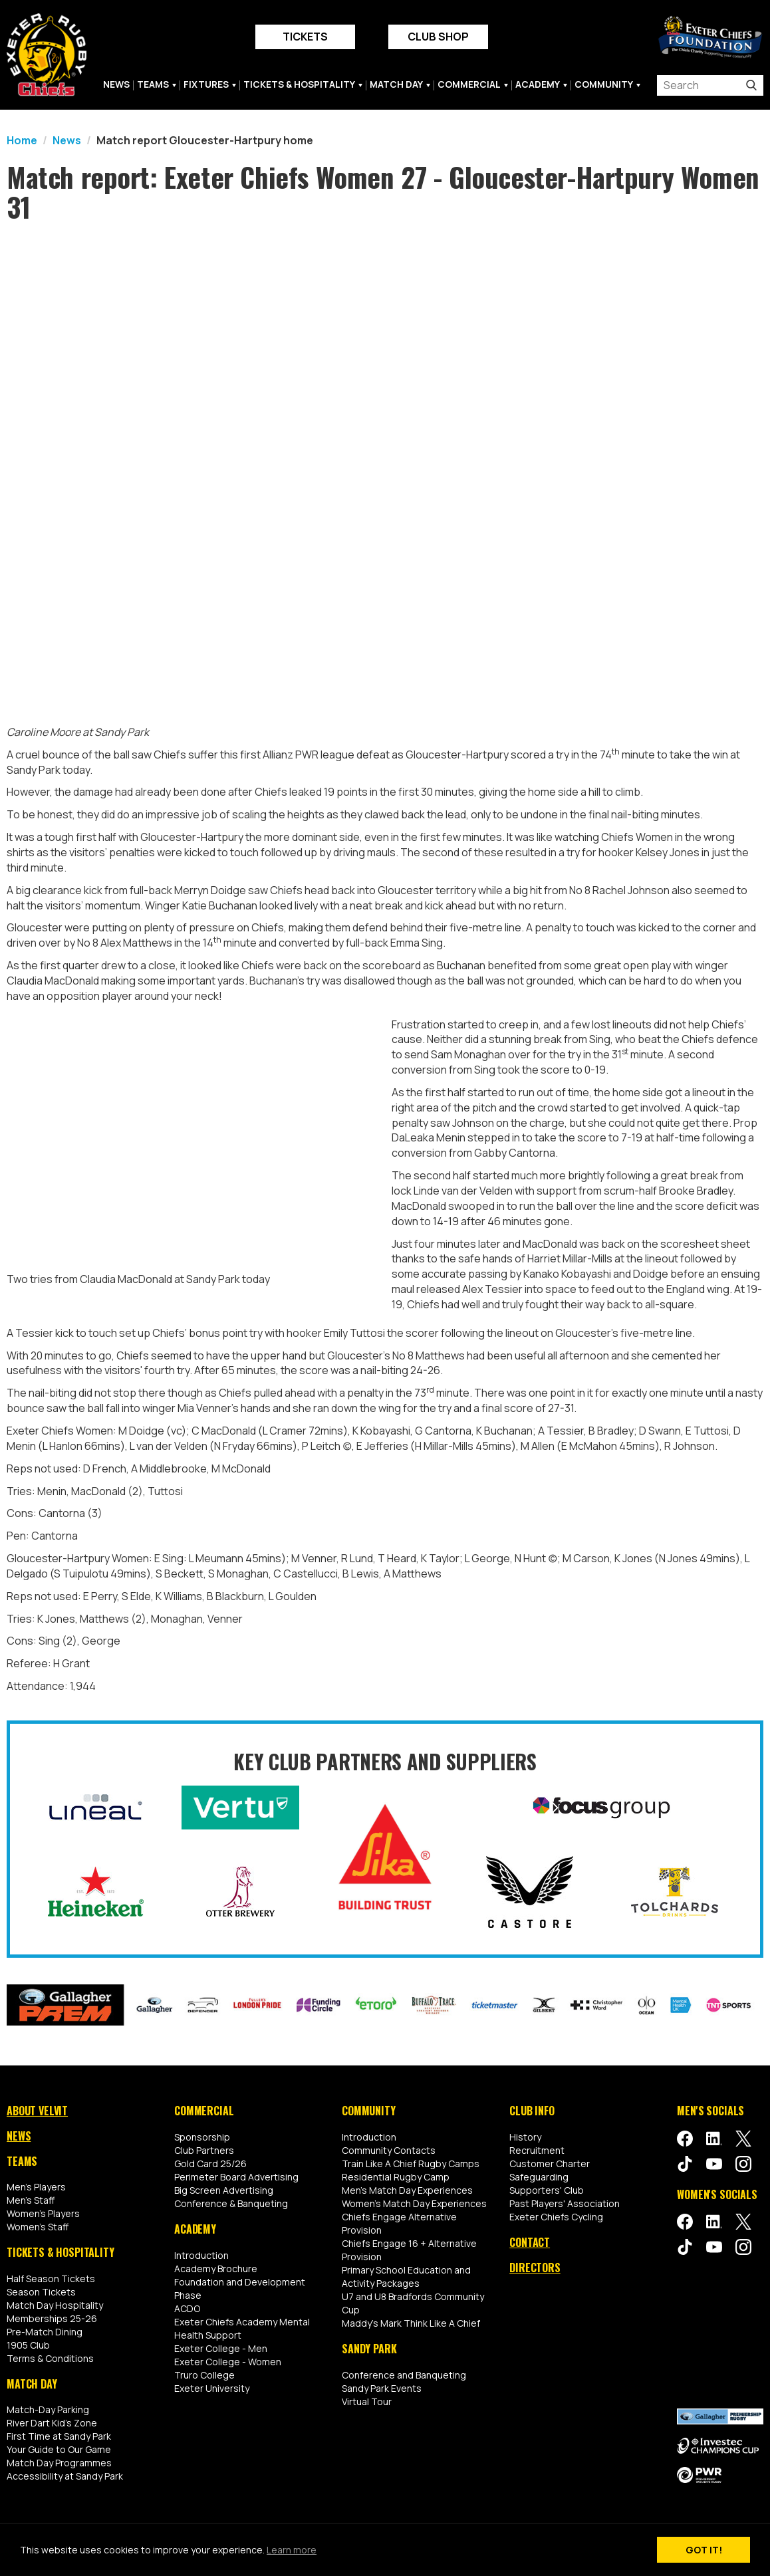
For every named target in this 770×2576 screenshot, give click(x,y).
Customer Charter (549, 2163)
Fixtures (206, 84)
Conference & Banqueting (231, 2203)
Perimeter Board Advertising (236, 2176)
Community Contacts (389, 2150)
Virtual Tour (367, 2401)
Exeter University (211, 2387)
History (525, 2137)
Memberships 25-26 (52, 2318)
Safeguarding (539, 2176)
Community (604, 84)
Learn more (292, 2549)
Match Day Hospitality (55, 2305)
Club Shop (438, 36)
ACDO (187, 2307)
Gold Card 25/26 (210, 2163)
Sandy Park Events (382, 2387)
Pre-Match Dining (44, 2331)
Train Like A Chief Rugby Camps (410, 2163)
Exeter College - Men (220, 2347)
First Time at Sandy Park (59, 2436)
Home (22, 140)
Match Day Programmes (59, 2462)
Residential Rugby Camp (395, 2176)
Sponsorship (202, 2137)
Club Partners (204, 2150)
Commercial (469, 84)
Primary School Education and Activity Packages (406, 2276)
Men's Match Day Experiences (407, 2190)
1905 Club (28, 2345)
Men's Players (36, 2186)
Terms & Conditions (50, 2358)
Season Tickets (41, 2291)
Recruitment (537, 2150)
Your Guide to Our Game (59, 2449)
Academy (537, 84)
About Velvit (37, 2111)
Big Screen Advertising (223, 2190)
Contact (529, 2242)
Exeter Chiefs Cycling (556, 2216)
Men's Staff (31, 2200)
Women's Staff (37, 2226)
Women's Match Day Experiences (414, 2203)
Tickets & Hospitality (299, 84)
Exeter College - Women (227, 2361)
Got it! (704, 2549)
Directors (535, 2267)
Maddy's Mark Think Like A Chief (411, 2323)
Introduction (201, 2254)
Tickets (305, 36)
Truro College (204, 2374)
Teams (153, 84)
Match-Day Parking (48, 2409)
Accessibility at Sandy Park (65, 2476)
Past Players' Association (564, 2203)
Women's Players (43, 2213)
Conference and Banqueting (404, 2374)
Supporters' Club (546, 2190)
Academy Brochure (215, 2268)
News (116, 84)
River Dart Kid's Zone (52, 2422)
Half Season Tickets (51, 2278)
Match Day (396, 84)
